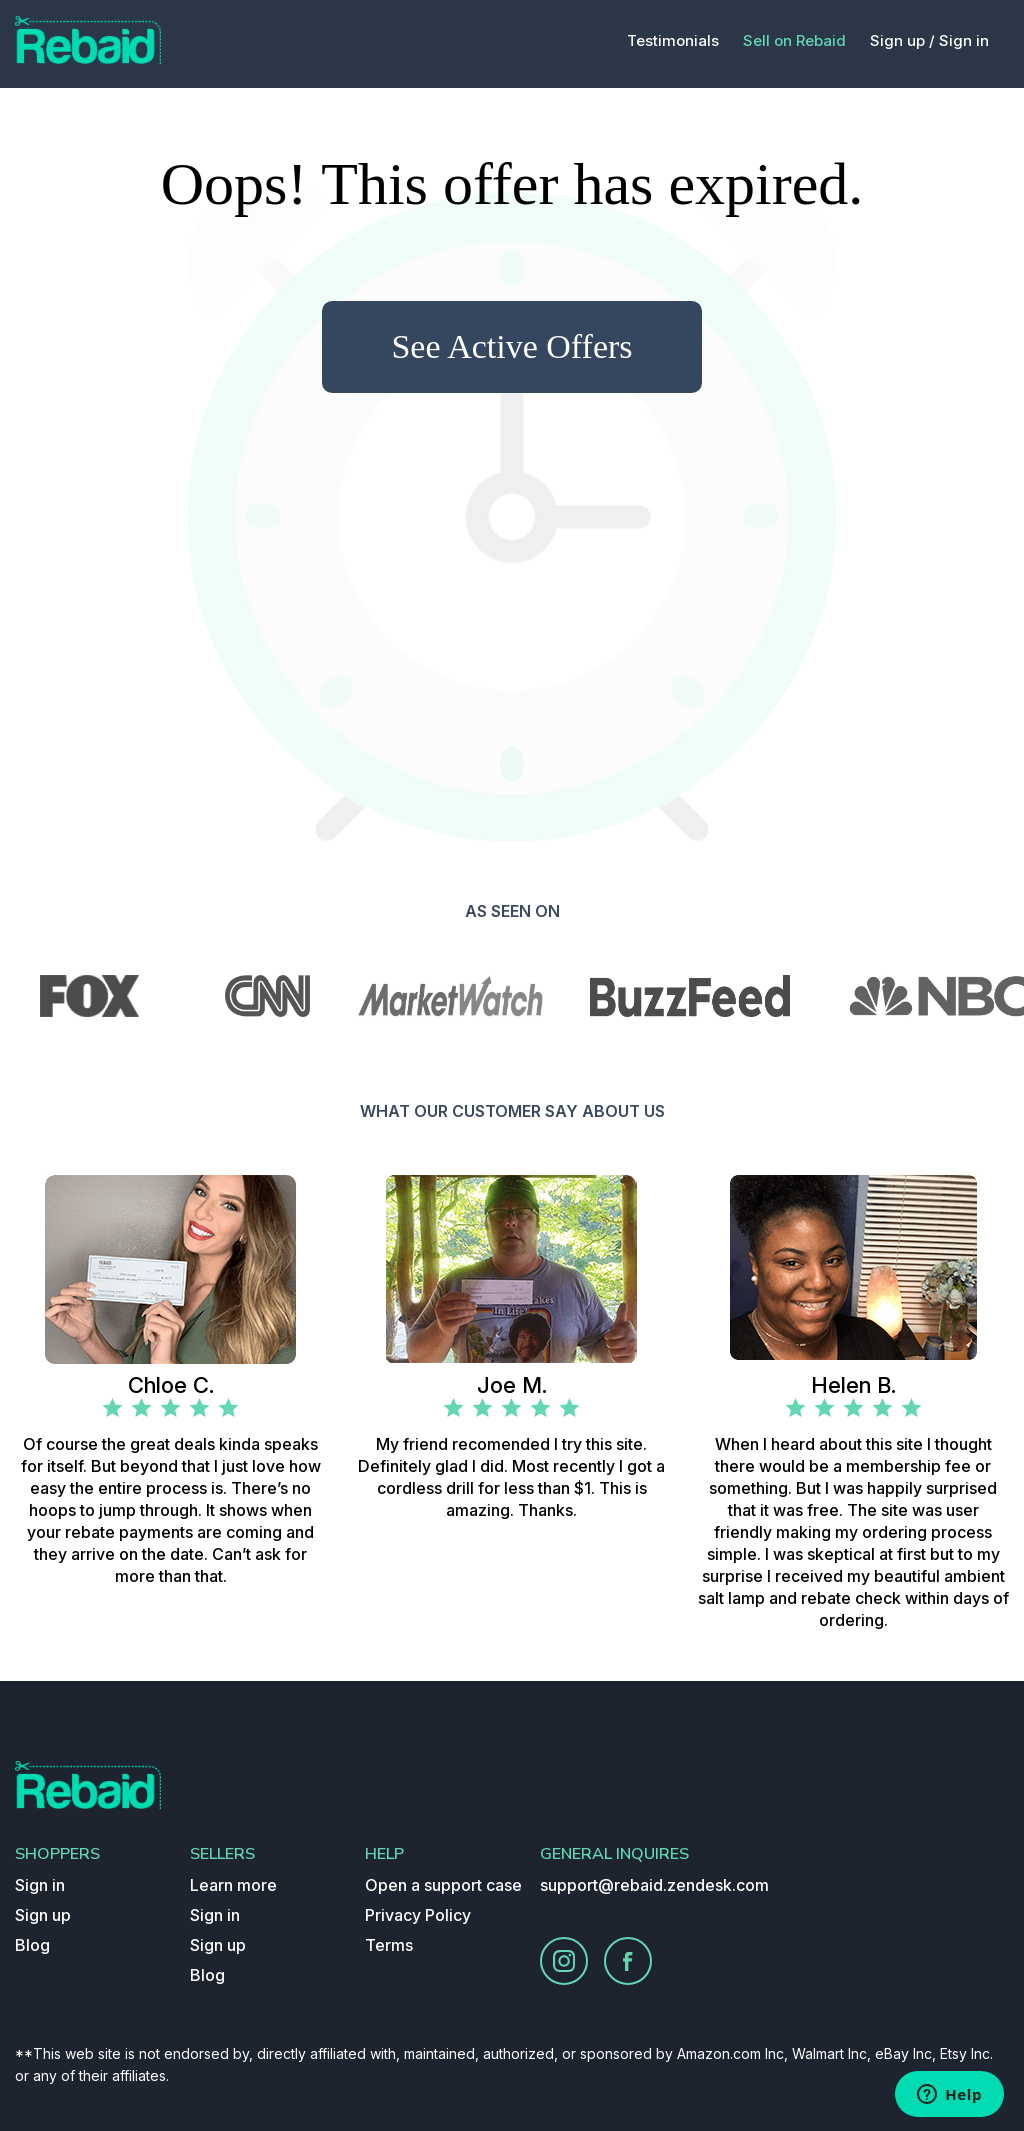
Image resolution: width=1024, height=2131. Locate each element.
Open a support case (443, 1885)
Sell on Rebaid (794, 40)
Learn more (233, 1885)
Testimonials (673, 40)
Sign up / (902, 40)
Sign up (43, 1915)
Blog (32, 1945)
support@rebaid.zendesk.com (654, 1885)
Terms (389, 1945)
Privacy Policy (418, 1915)
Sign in (964, 40)
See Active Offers (511, 346)
